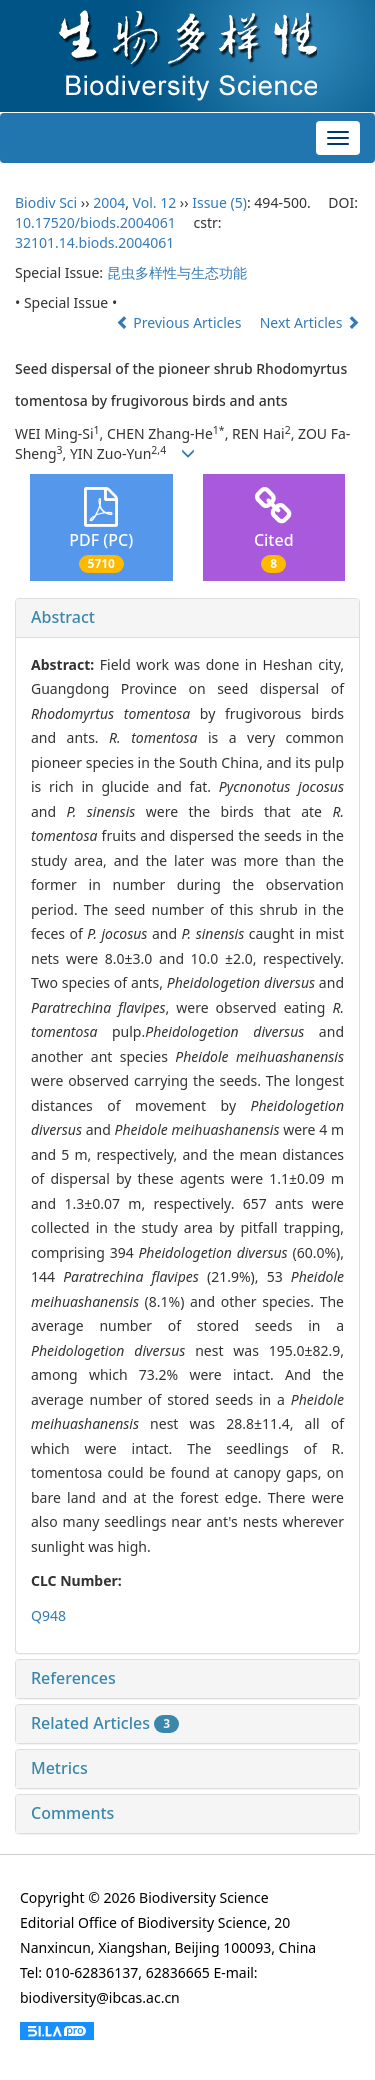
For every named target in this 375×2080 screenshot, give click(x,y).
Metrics (59, 1768)
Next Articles (310, 322)
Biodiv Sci (46, 202)
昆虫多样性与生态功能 (177, 272)
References (73, 1678)
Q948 (48, 1615)
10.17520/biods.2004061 (95, 222)
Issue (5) (219, 202)
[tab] (187, 618)
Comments (72, 1813)
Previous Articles (180, 322)
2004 (109, 202)
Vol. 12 (155, 202)
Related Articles (105, 1723)
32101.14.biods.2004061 (94, 242)
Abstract (63, 617)
